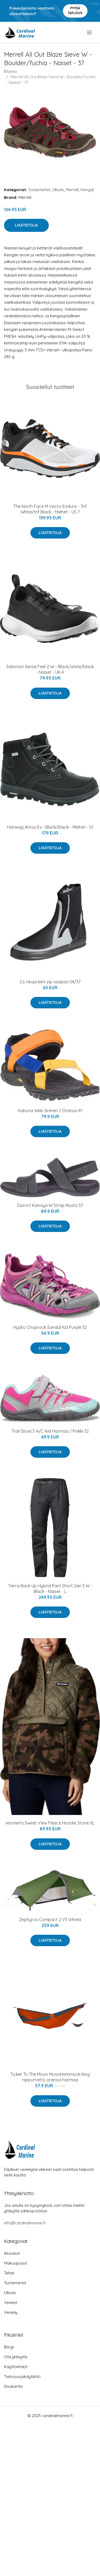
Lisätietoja (26, 225)
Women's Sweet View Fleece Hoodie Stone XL (50, 1823)
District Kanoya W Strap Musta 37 (50, 1205)
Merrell (72, 189)
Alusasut (12, 2253)
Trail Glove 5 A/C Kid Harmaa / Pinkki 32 (50, 1431)
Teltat (9, 2272)
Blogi (9, 2346)
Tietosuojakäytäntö (22, 2376)
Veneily (10, 2312)
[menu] (89, 32)
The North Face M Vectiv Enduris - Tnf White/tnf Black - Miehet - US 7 (50, 509)
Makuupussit (15, 2263)
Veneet (10, 2302)
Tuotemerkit (39, 189)
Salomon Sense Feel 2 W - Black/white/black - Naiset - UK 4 (50, 669)
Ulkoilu (58, 189)
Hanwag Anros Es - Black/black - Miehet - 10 (50, 827)
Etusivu (10, 71)
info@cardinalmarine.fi (25, 2222)
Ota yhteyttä (15, 2356)
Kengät (87, 189)
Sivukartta (13, 2386)
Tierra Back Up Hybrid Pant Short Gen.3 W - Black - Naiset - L (50, 1588)
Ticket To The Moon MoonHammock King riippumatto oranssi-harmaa (50, 2077)
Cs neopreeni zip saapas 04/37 (50, 981)
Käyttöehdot (15, 2366)
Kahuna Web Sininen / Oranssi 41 (50, 1110)
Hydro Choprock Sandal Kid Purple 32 (50, 1327)
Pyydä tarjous (75, 10)
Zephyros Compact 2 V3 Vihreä (50, 1919)
